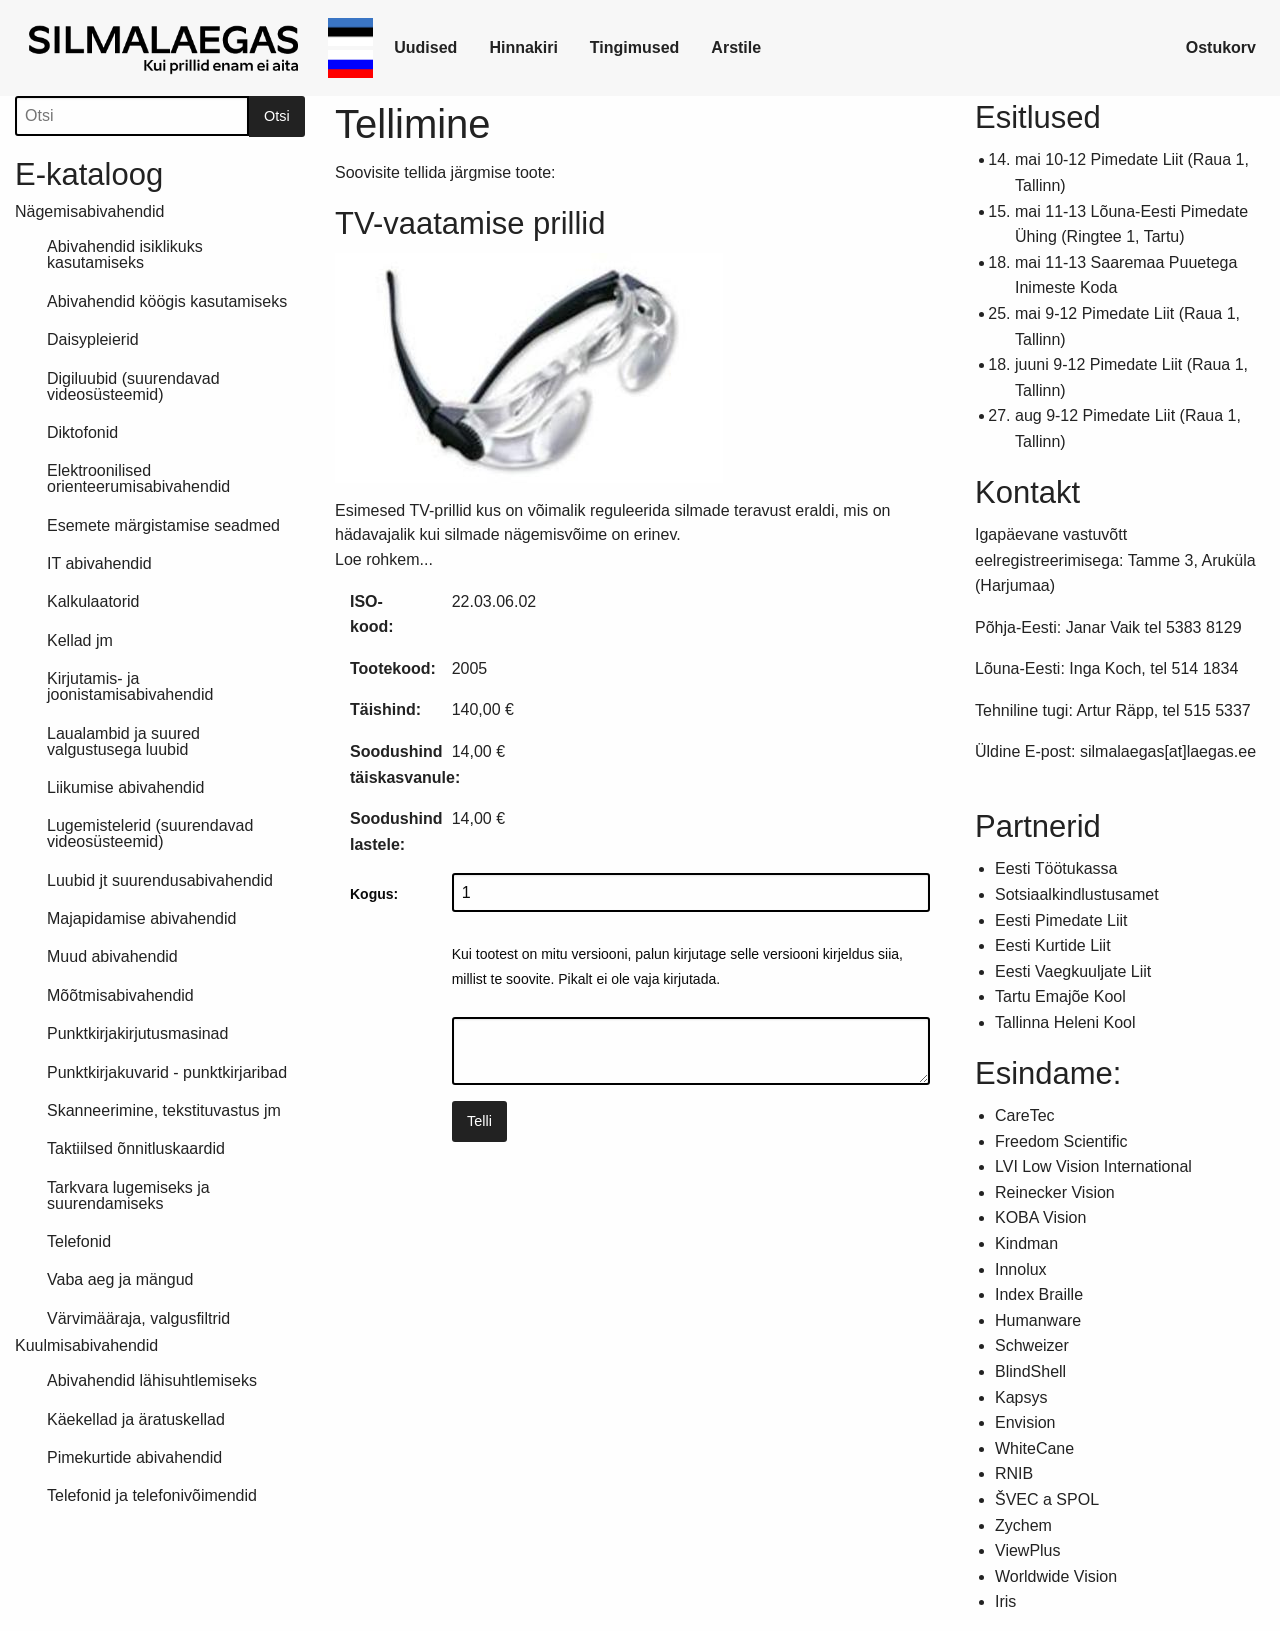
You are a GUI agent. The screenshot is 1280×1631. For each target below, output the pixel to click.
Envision (1025, 1422)
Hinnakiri (523, 47)
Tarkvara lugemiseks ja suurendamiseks (128, 1195)
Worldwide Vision (1056, 1576)
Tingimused (635, 47)
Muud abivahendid (112, 956)
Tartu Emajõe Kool (1060, 996)
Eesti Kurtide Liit (1053, 945)
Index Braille (1039, 1294)
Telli (479, 1121)
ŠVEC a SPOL (1047, 1499)
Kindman (1026, 1243)
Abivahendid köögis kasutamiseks (167, 301)
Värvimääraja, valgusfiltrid (138, 1318)
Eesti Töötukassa (1056, 868)
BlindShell (1030, 1371)
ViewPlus (1028, 1550)
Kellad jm (80, 640)
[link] (167, 48)
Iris (1005, 1601)
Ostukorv (1221, 47)
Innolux (1021, 1269)
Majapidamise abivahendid (141, 918)
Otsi (277, 116)
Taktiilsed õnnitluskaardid (136, 1148)
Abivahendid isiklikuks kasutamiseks (125, 254)
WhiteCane (1034, 1448)
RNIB (1014, 1473)
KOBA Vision (1040, 1217)
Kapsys (1021, 1397)
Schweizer (1032, 1345)
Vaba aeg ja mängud (120, 1279)
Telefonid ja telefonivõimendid (152, 1495)
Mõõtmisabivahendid (120, 995)
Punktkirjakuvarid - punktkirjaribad (167, 1072)
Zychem (1023, 1525)
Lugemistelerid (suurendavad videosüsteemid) (150, 833)
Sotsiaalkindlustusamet (1077, 894)
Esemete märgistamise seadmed (163, 525)
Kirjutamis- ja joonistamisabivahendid (130, 686)
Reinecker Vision (1055, 1192)
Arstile (736, 47)
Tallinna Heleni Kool (1065, 1022)
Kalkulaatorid (93, 601)
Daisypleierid (93, 339)
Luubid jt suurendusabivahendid (160, 880)
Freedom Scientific (1061, 1141)
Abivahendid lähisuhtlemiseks (152, 1380)
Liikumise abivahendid (125, 787)
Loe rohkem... (384, 559)
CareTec (1025, 1115)
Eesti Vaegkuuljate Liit (1073, 971)
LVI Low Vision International (1093, 1166)
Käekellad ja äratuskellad (136, 1419)
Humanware (1038, 1320)
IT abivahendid (99, 563)
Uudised (425, 47)
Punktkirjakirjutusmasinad (137, 1033)
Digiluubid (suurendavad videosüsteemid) (133, 386)
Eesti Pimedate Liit (1061, 920)
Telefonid (79, 1241)
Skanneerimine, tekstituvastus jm (164, 1110)
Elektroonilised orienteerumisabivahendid (138, 478)
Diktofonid (82, 432)
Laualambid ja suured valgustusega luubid (123, 741)
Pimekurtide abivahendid (134, 1457)
